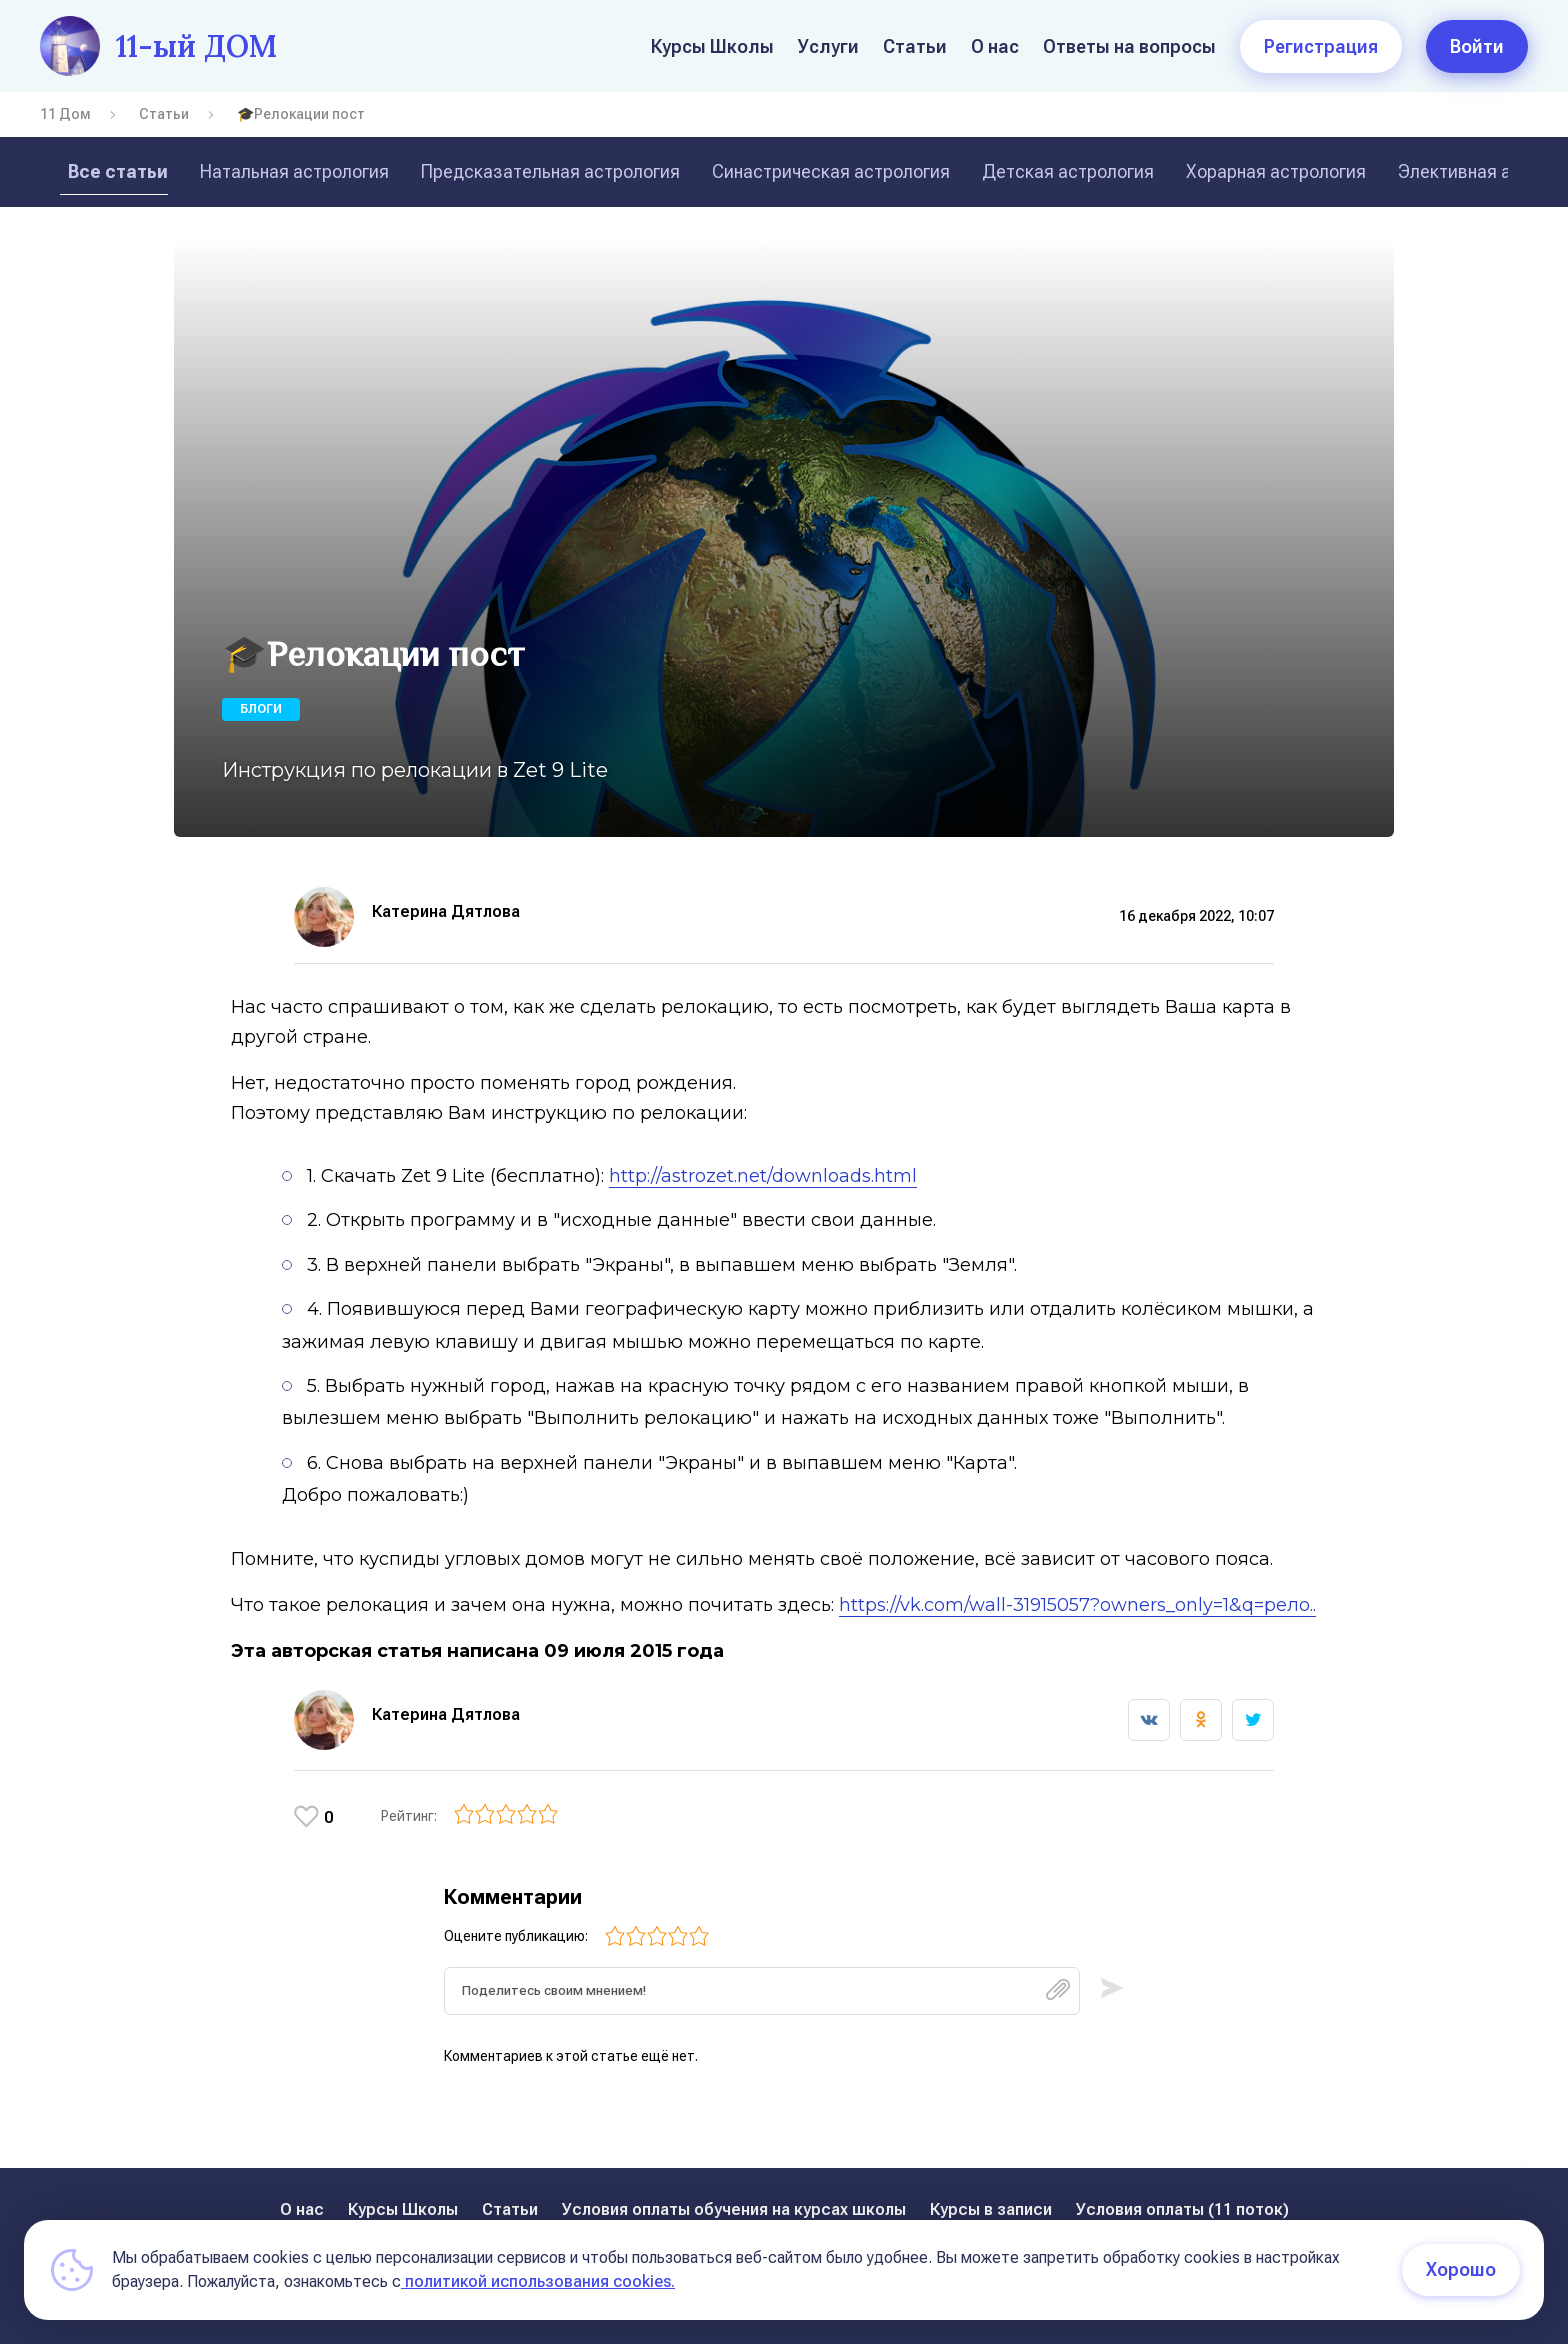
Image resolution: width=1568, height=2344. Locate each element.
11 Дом (65, 114)
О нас (995, 46)
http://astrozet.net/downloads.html (756, 1176)
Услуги (828, 46)
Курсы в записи (991, 2209)
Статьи (915, 46)
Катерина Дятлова (446, 911)
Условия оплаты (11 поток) (1182, 2209)
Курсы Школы (712, 46)
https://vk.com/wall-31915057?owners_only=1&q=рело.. (1070, 1605)
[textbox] (762, 1998)
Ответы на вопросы (1129, 46)
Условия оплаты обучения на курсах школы (734, 2209)
